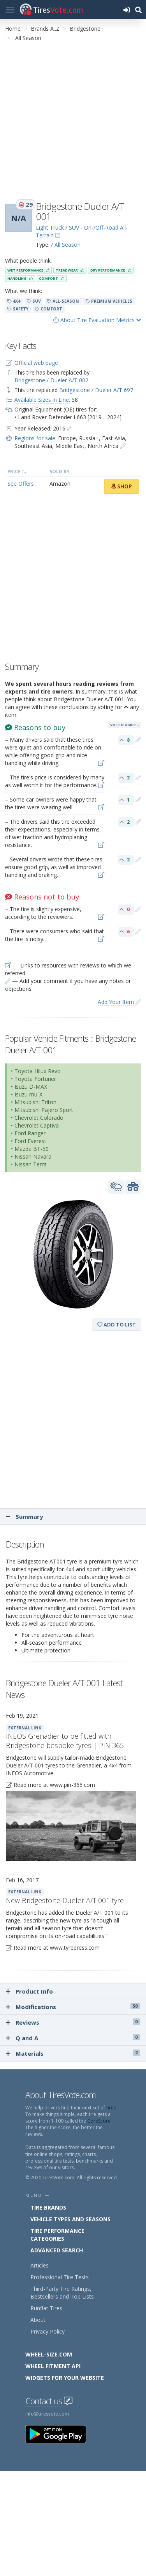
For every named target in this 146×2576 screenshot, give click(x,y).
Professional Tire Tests (59, 2277)
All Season (28, 38)
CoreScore (99, 2121)
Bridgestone (85, 28)
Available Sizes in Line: (42, 399)
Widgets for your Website (64, 2377)
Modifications (73, 2007)
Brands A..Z (45, 28)
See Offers (20, 483)
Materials (73, 2053)
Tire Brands (48, 2207)
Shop (121, 486)
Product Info (29, 1991)
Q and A (73, 2038)
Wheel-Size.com (48, 2354)
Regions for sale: (35, 438)
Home (13, 28)
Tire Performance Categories (57, 2234)
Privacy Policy (47, 2331)
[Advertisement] (73, 120)
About (38, 2319)
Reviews (73, 2022)
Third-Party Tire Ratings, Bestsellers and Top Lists (62, 2292)
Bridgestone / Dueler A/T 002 (51, 380)
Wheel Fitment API (53, 2366)
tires (111, 2107)
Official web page (36, 362)
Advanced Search (56, 2250)
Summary (24, 1516)
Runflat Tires (46, 2308)
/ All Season (66, 244)
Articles (39, 2265)
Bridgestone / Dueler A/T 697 (96, 390)
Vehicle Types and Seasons (70, 2219)
